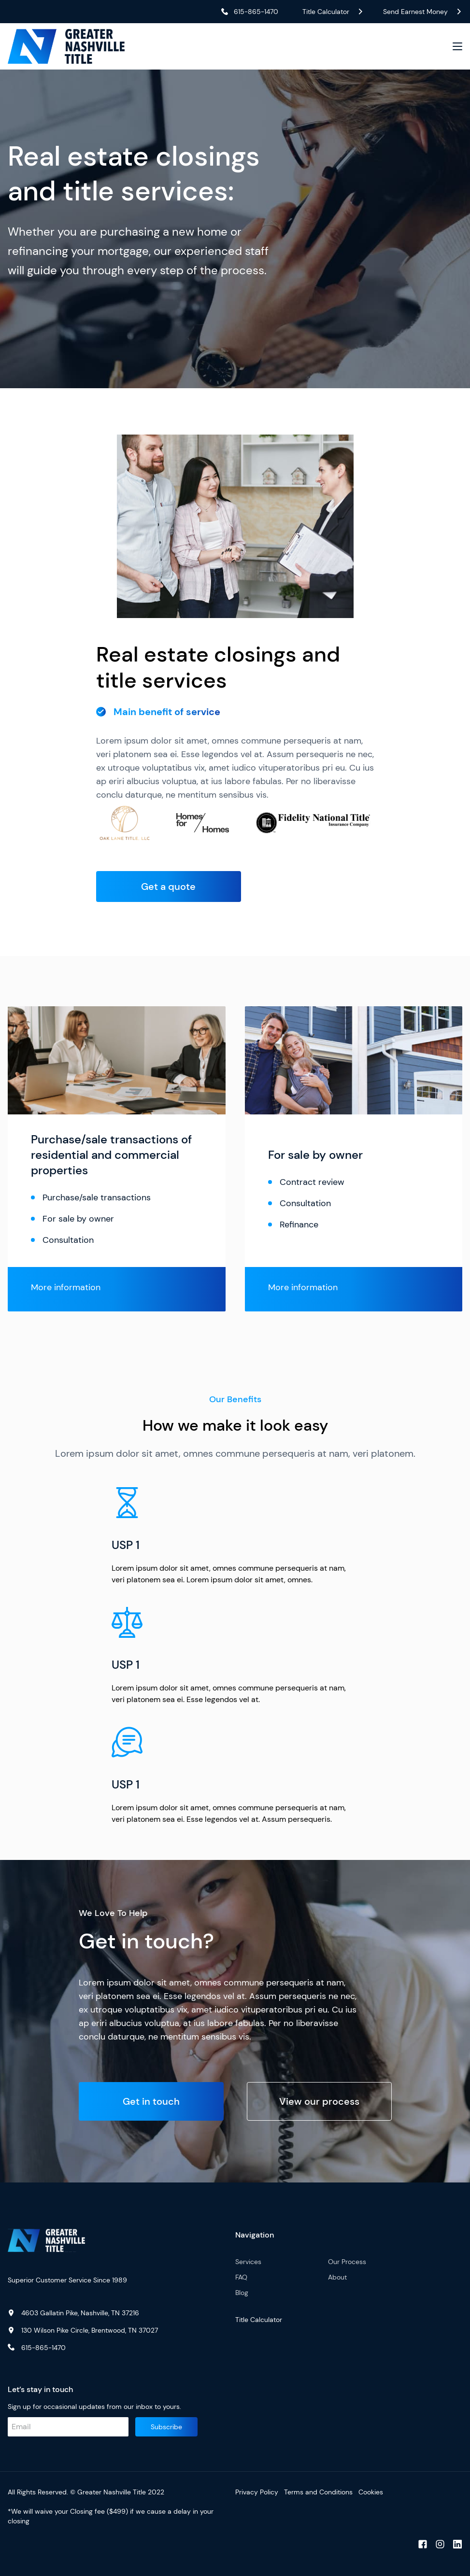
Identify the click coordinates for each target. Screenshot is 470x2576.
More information (65, 1287)
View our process (319, 2101)
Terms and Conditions (318, 2492)
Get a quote (168, 886)
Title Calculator (258, 2319)
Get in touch (151, 2101)
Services (248, 2261)
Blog (241, 2292)
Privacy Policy (256, 2492)
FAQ (241, 2277)
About (337, 2277)
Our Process (347, 2261)
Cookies (370, 2492)
